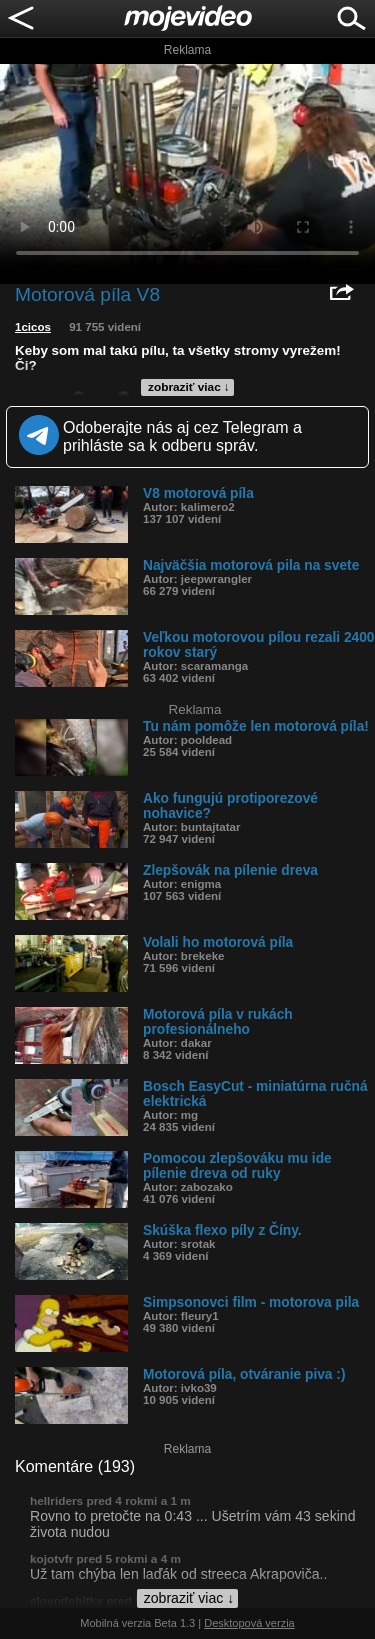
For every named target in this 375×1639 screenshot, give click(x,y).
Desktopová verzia (249, 1623)
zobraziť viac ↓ (189, 387)
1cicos (33, 327)
